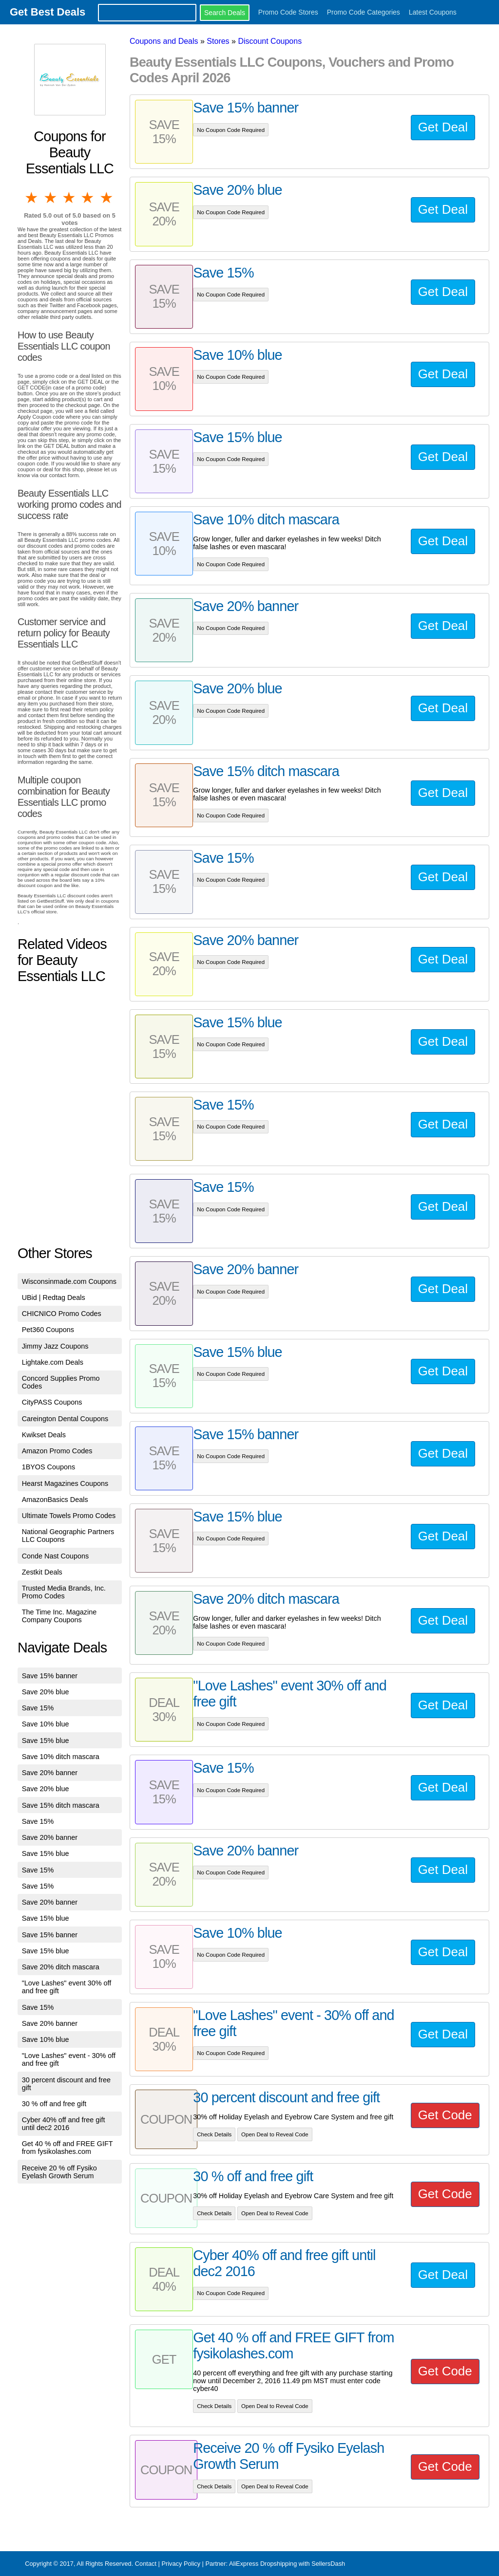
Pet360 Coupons (48, 1330)
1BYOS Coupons (49, 1467)
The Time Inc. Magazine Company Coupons (59, 1616)
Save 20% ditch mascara (60, 1967)
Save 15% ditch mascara (60, 1805)
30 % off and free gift (54, 2104)
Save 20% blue (45, 1692)
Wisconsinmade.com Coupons (69, 1281)
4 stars (88, 197)
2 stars (50, 197)
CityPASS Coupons (52, 1402)
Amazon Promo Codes (57, 1451)
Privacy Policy (180, 2563)
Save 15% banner (49, 1676)
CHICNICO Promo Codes (61, 1313)
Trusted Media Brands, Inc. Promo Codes (64, 1592)
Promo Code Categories (363, 12)
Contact (145, 2563)
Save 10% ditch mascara (60, 1757)
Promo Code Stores (288, 12)
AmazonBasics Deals (55, 1499)
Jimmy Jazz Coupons (55, 1346)
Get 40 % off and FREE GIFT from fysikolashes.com (67, 2147)
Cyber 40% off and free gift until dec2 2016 (63, 2123)
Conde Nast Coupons (55, 1556)
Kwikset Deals (44, 1435)
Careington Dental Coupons (65, 1419)
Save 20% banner (49, 1773)
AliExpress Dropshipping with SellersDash (287, 2563)
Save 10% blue (45, 1724)
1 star (32, 197)
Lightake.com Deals (52, 1362)
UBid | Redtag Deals (53, 1297)
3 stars (69, 197)
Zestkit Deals (42, 1572)
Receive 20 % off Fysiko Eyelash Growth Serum (59, 2172)
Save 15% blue (45, 1740)
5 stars (107, 197)
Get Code (445, 2115)
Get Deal (443, 127)
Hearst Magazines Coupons (65, 1483)
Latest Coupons (433, 12)
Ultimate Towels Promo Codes (68, 1516)
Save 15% (38, 1708)
